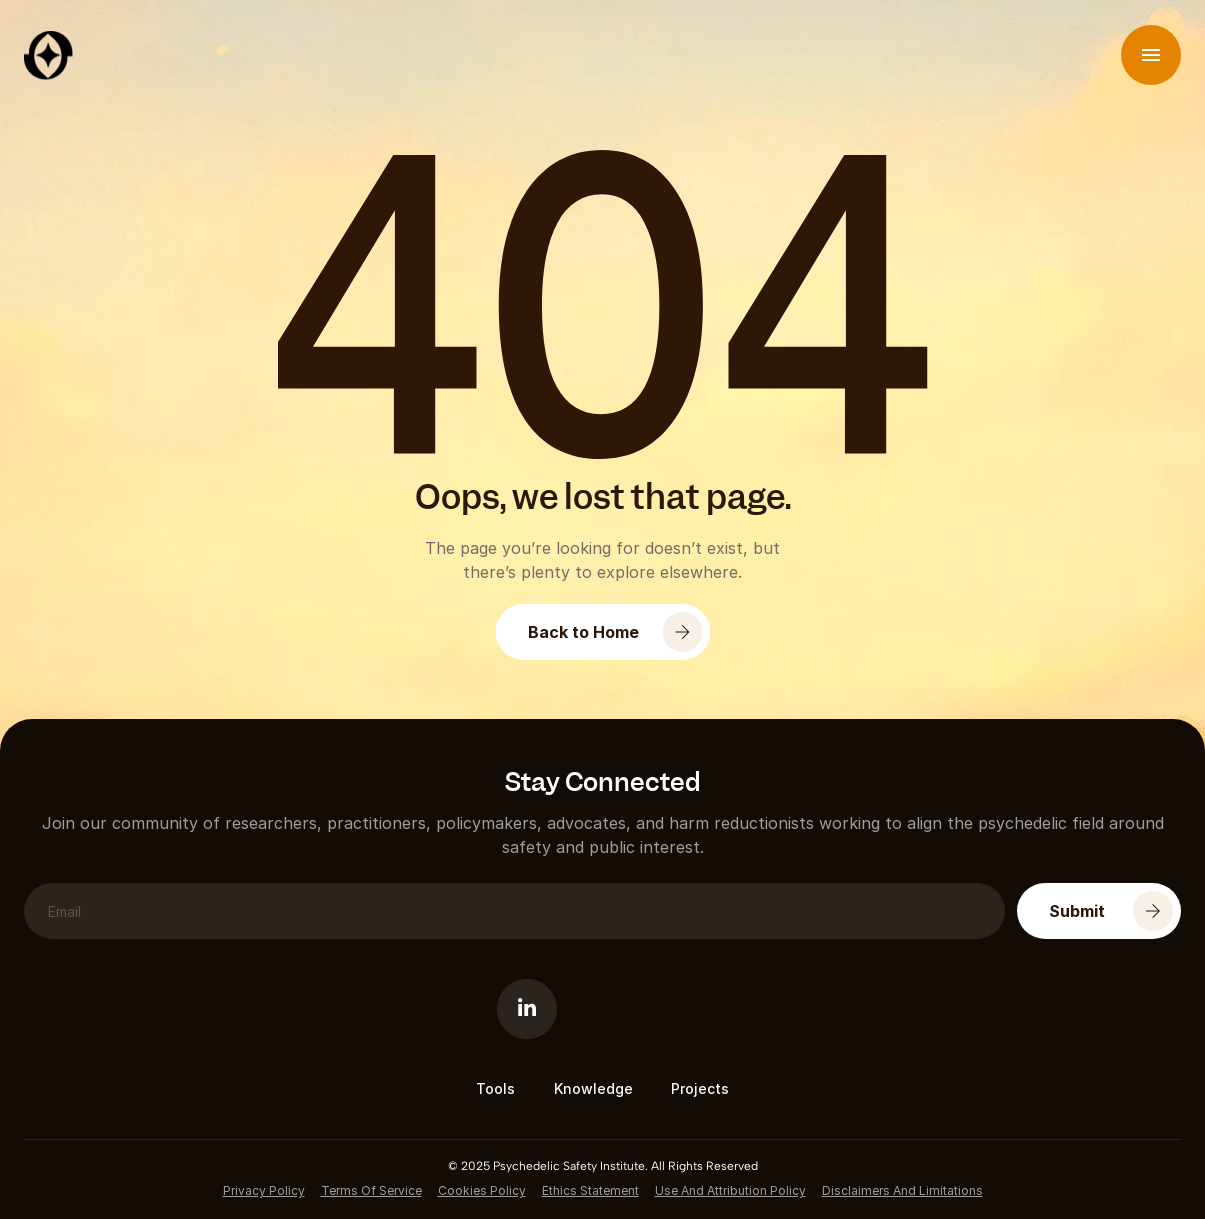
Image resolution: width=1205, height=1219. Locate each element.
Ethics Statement (590, 1190)
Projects (700, 1088)
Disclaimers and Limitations (902, 1190)
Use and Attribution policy (730, 1190)
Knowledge (593, 1088)
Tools (495, 1088)
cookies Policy (482, 1190)
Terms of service (371, 1190)
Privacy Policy (264, 1190)
